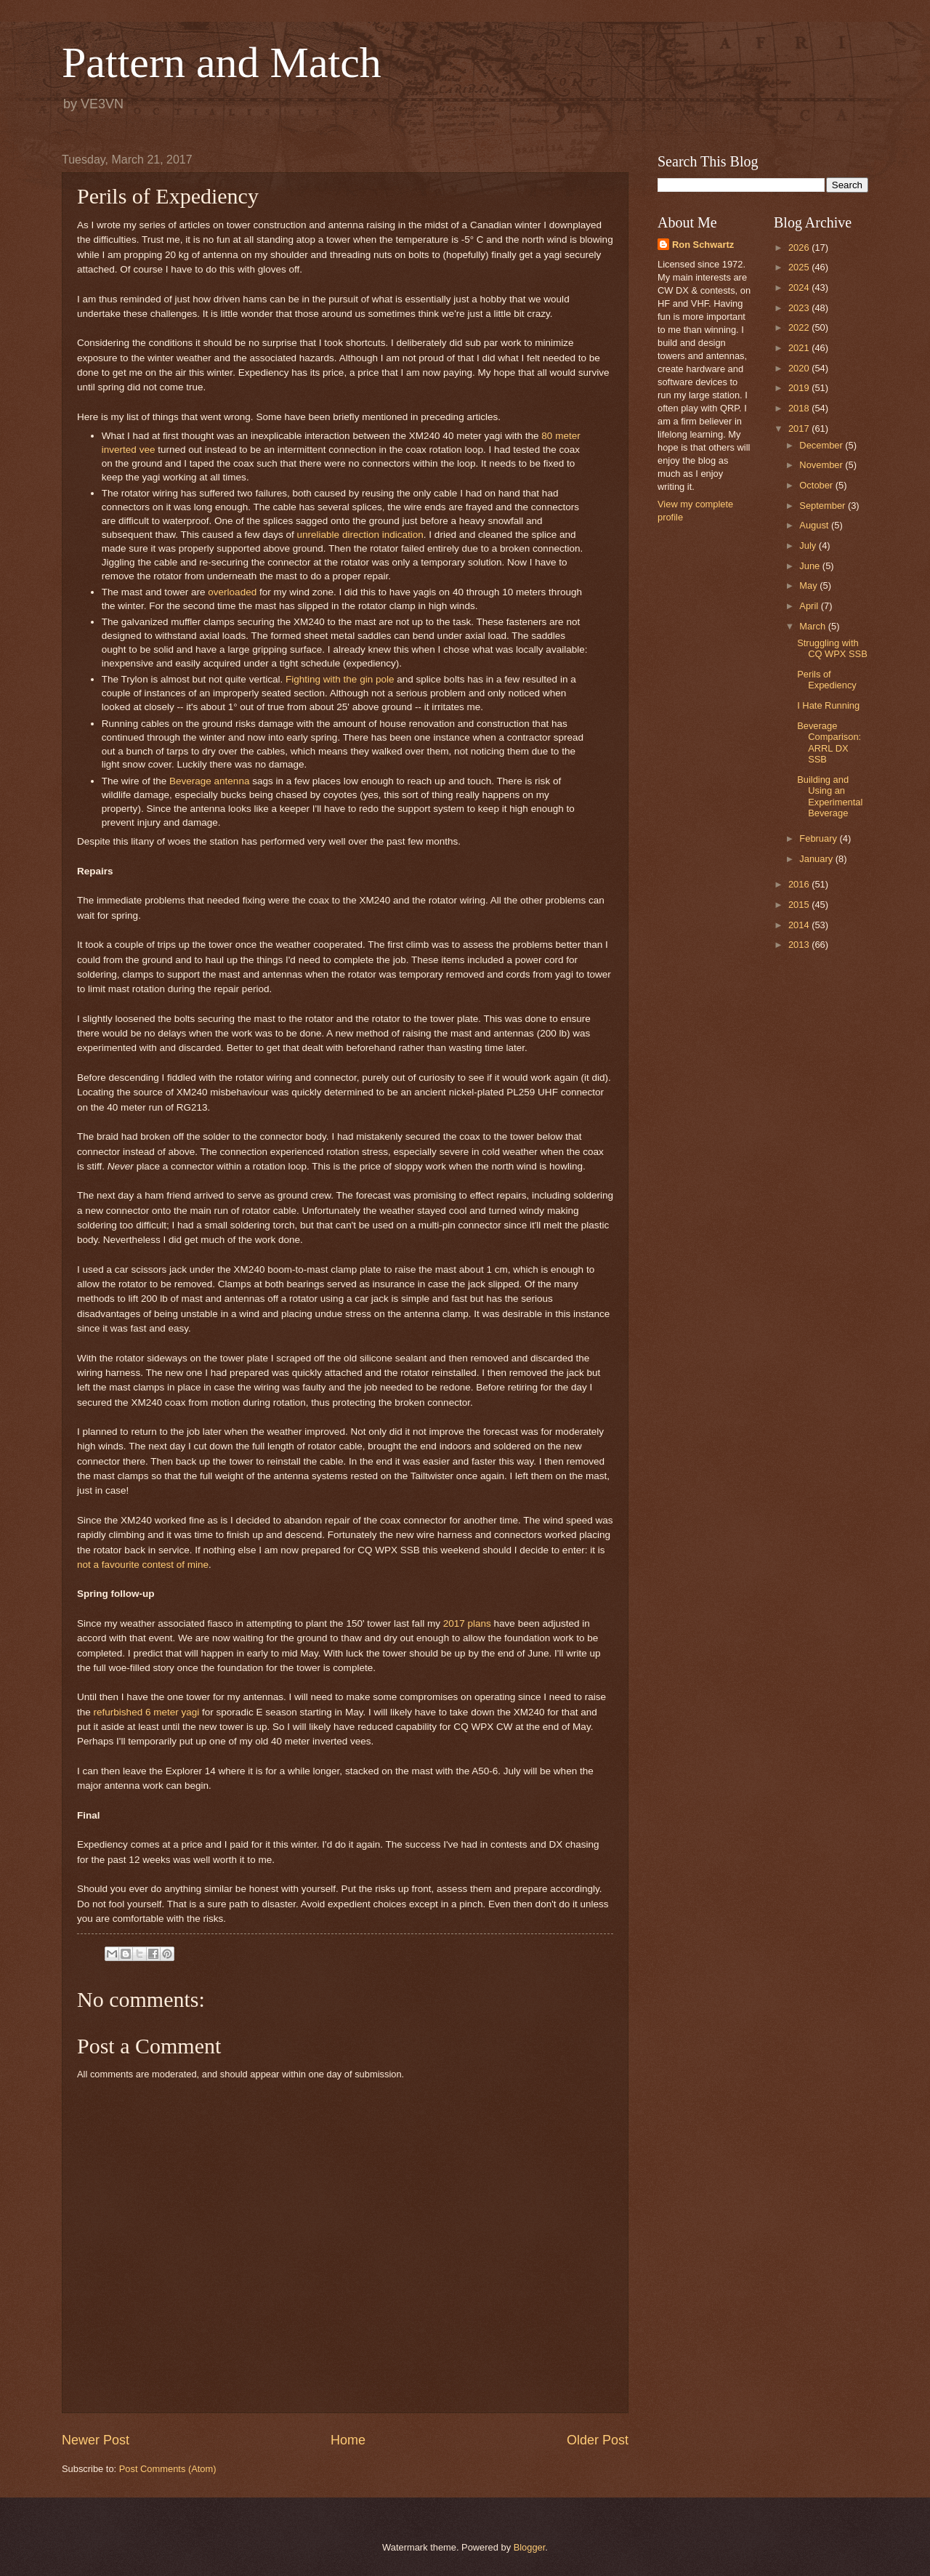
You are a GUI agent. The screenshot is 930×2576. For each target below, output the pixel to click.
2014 (800, 924)
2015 (800, 904)
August (815, 525)
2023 (800, 307)
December (822, 445)
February (819, 838)
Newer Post (95, 2440)
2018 (800, 408)
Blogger (530, 2547)
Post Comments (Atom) (168, 2468)
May (809, 585)
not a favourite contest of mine (143, 1564)
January (817, 858)
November (822, 464)
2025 (800, 267)
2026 (800, 247)
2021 (800, 347)
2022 (800, 327)
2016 (800, 884)
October (817, 485)
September (823, 505)
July (808, 545)
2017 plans (467, 1623)
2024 (800, 287)
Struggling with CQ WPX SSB (832, 648)
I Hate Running (828, 705)
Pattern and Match (221, 62)
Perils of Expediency (827, 680)
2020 (800, 368)
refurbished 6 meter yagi (147, 1712)
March (813, 626)
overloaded (232, 592)
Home (348, 2440)
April (809, 605)
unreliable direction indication (360, 534)
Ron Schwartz (703, 244)
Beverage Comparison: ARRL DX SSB (829, 742)
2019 (800, 387)
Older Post (597, 2440)
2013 (800, 944)
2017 (800, 428)
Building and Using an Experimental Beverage (829, 796)
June (810, 565)
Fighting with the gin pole (340, 679)
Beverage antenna (209, 781)
